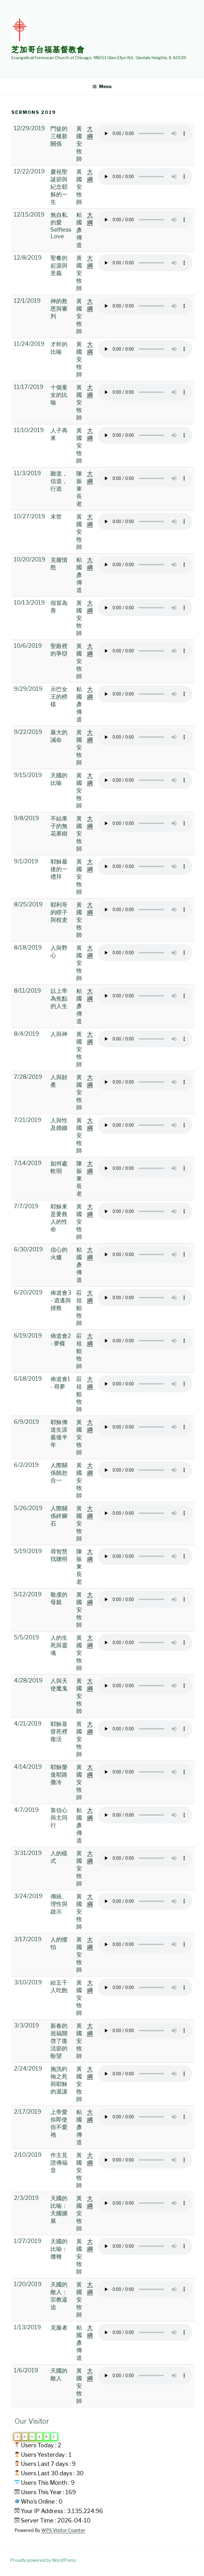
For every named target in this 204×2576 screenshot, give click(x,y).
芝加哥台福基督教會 (48, 49)
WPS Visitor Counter (63, 2530)
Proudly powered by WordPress (43, 2560)
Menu (102, 86)
